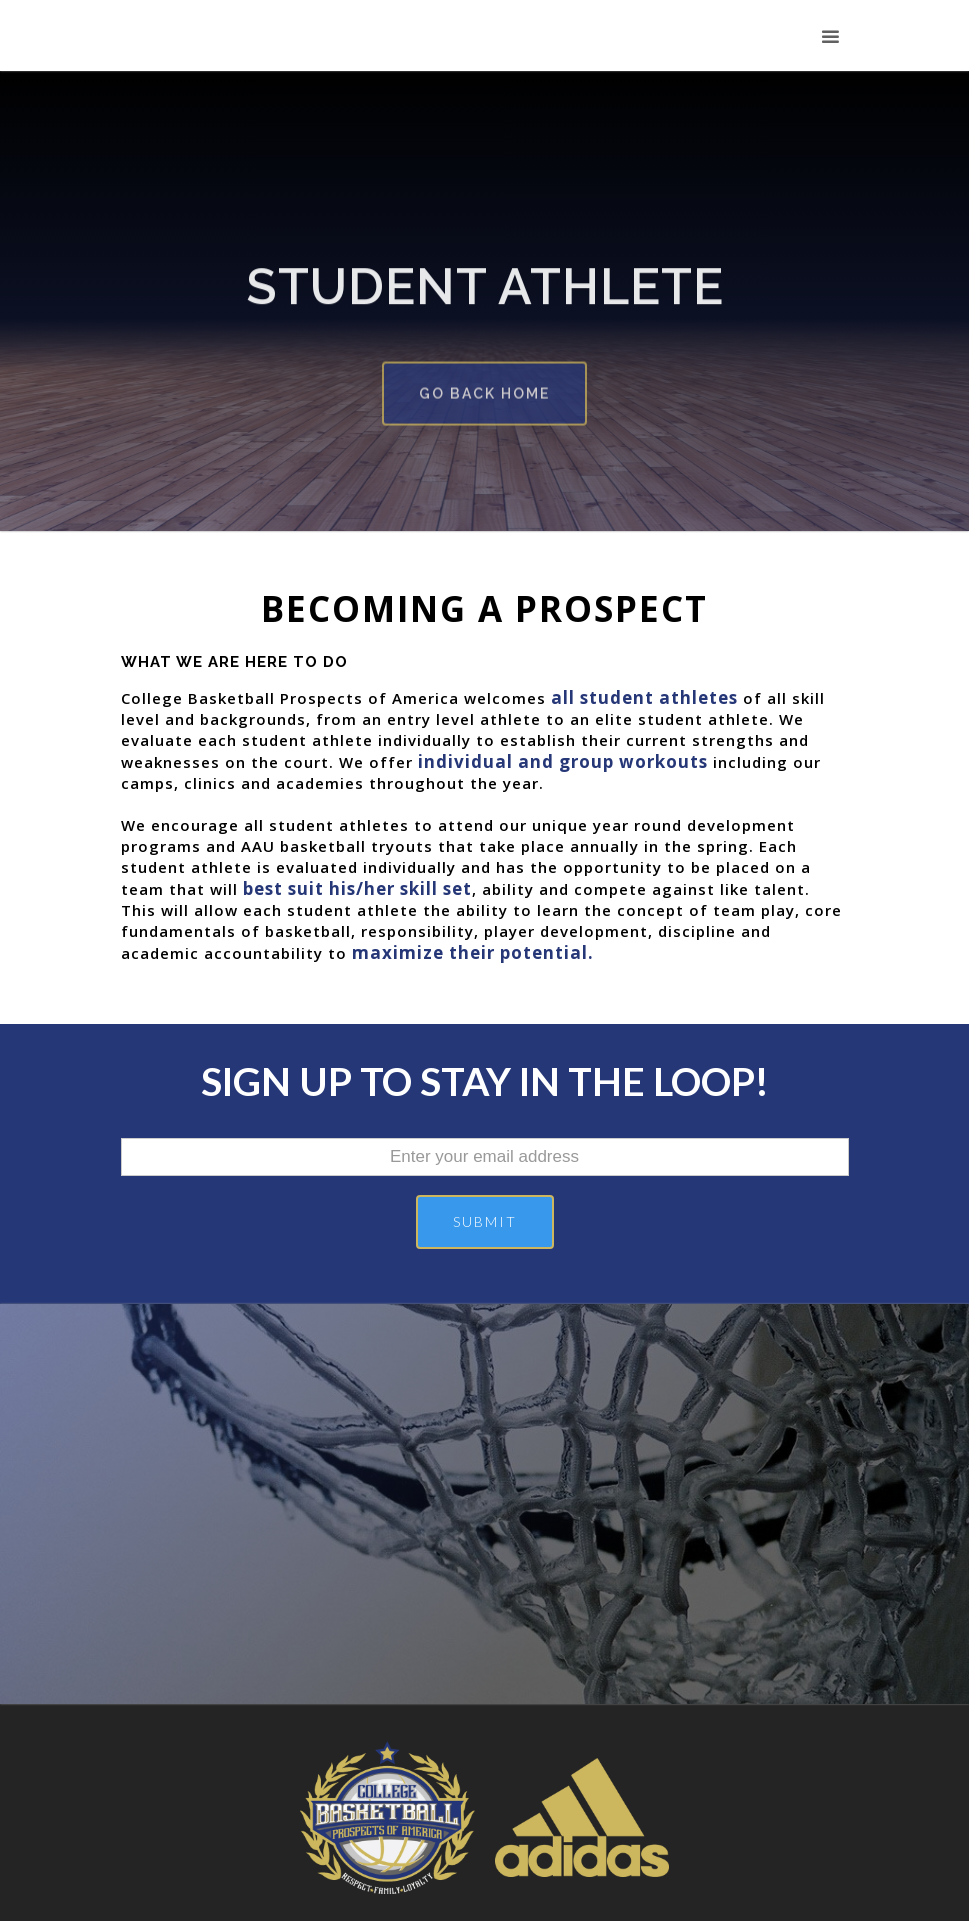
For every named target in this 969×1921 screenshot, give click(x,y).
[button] (830, 37)
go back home (484, 386)
